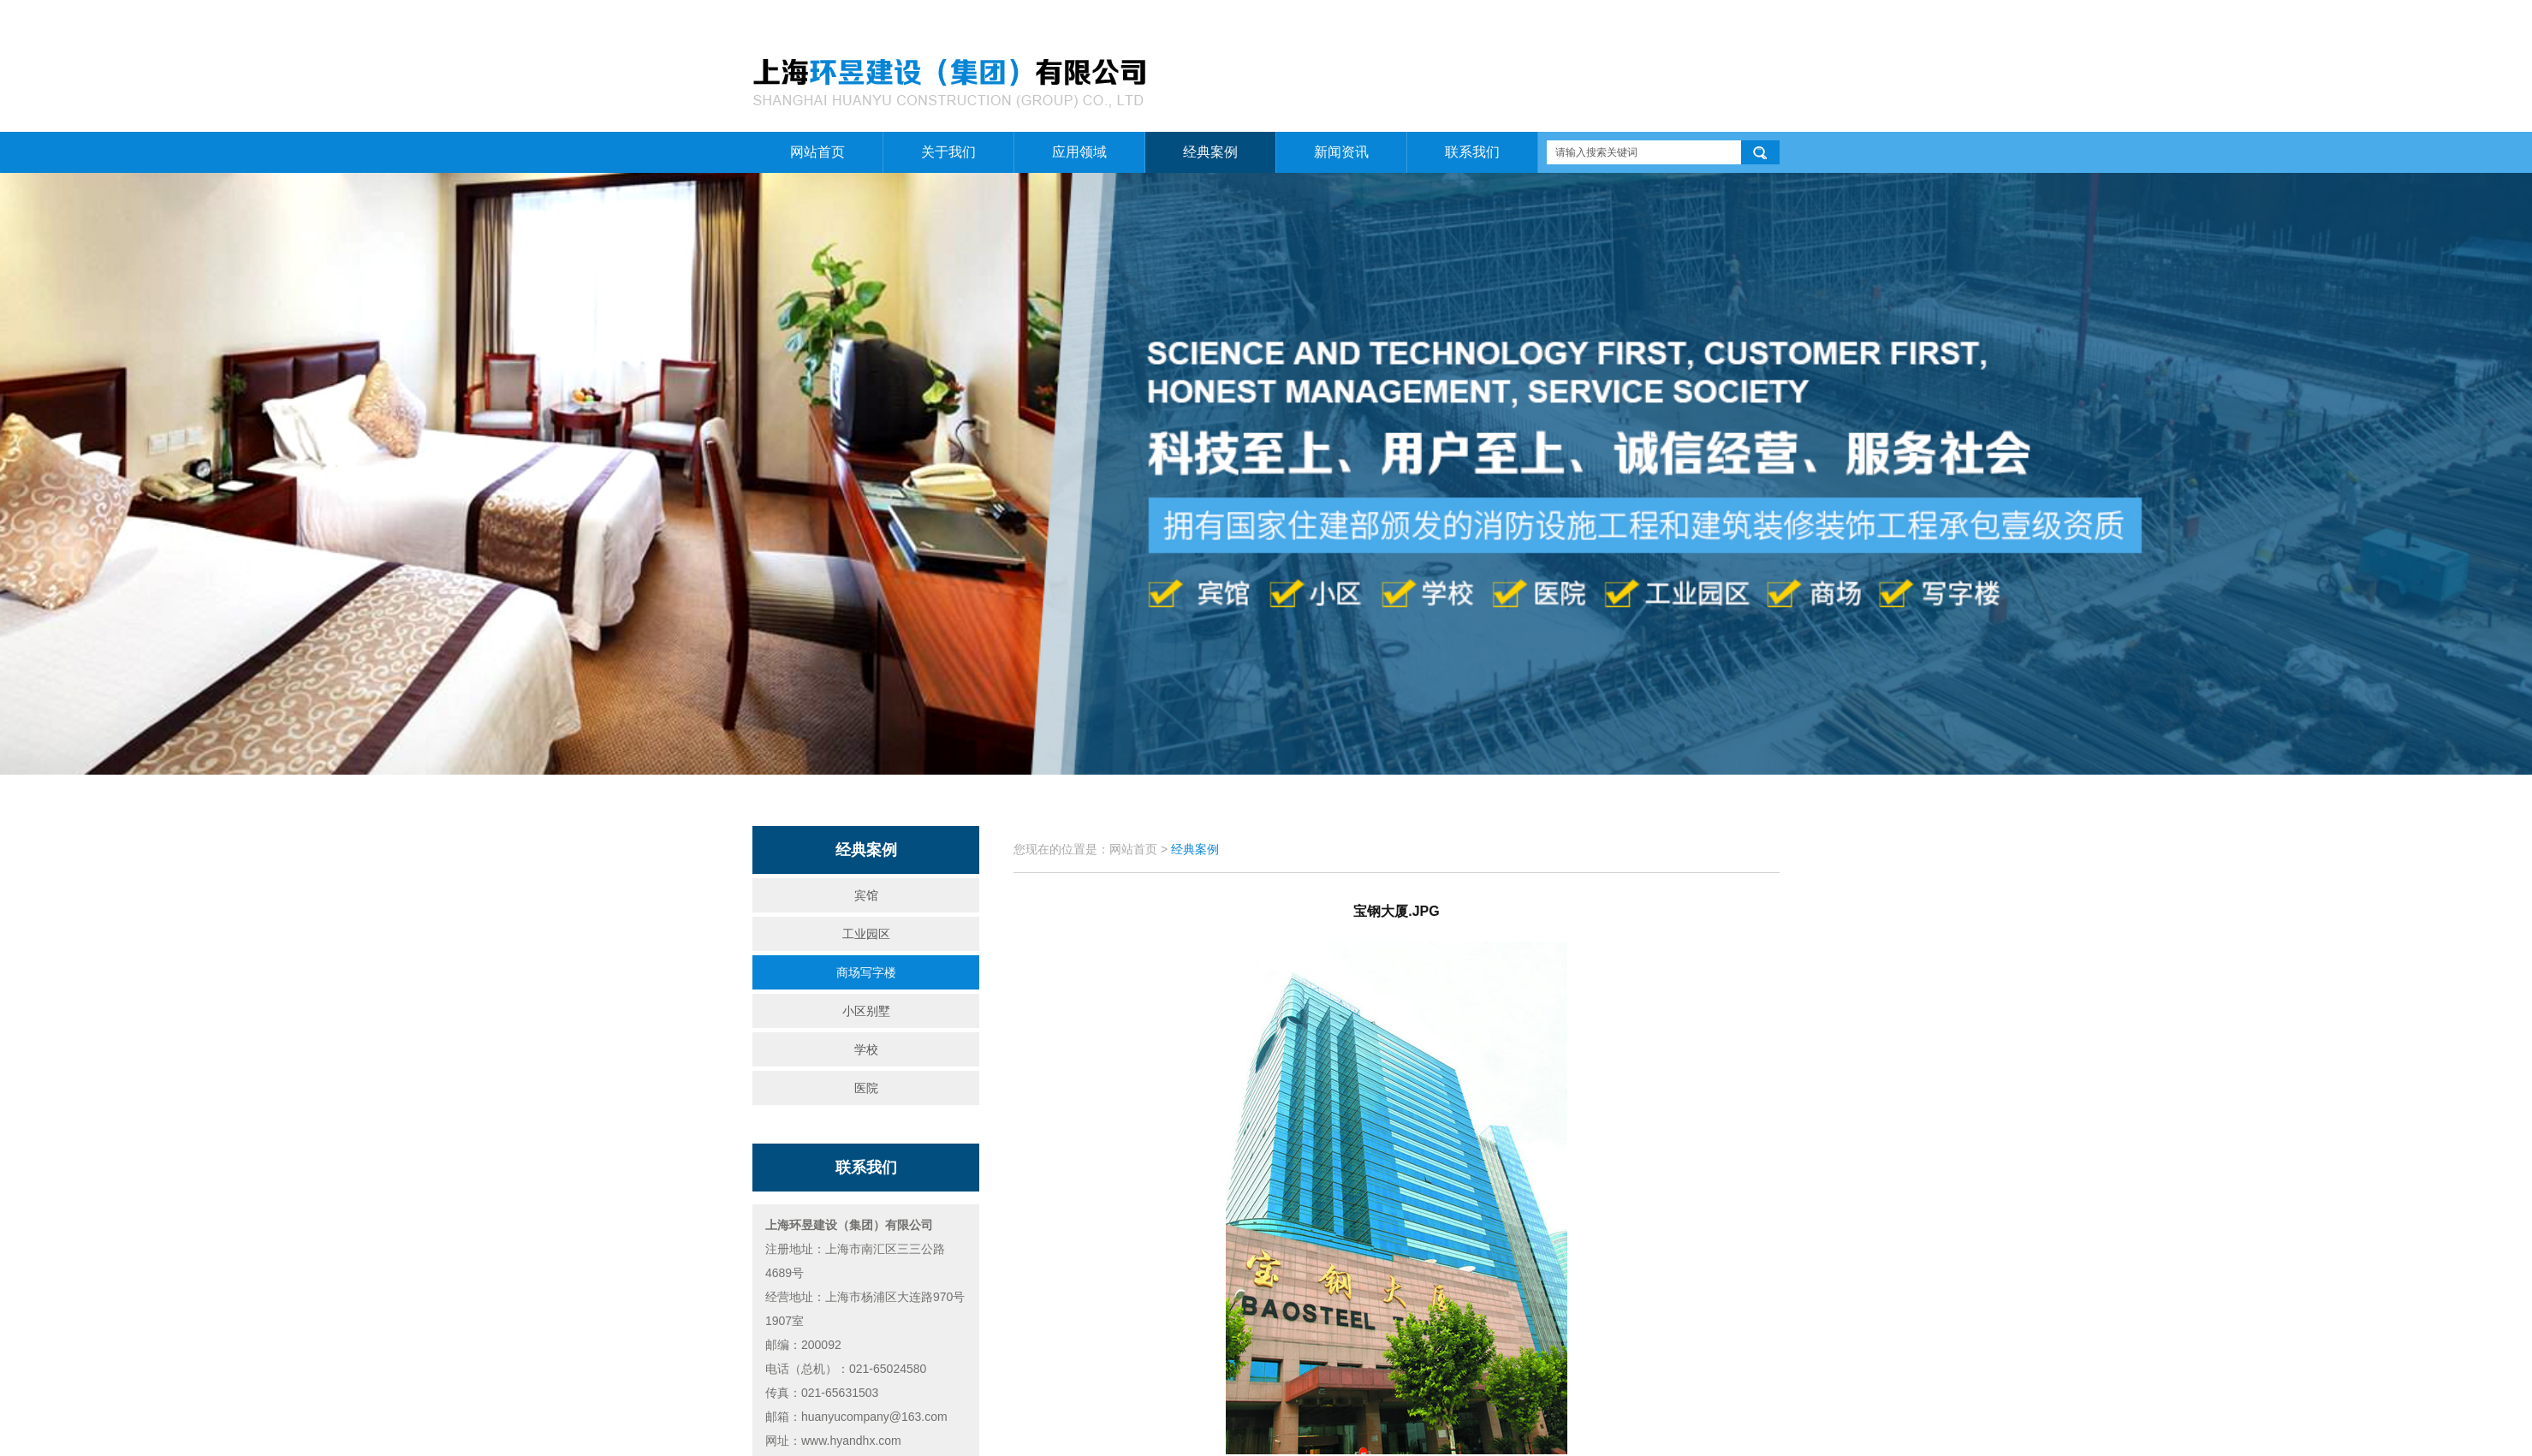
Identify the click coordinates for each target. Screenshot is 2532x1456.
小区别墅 (866, 1011)
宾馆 (866, 895)
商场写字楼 (866, 972)
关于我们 (1699, 18)
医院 (866, 1088)
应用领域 (1079, 152)
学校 (866, 1049)
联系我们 (1759, 18)
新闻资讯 (1341, 152)
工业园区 (866, 934)
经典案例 (1210, 152)
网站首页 (1638, 18)
